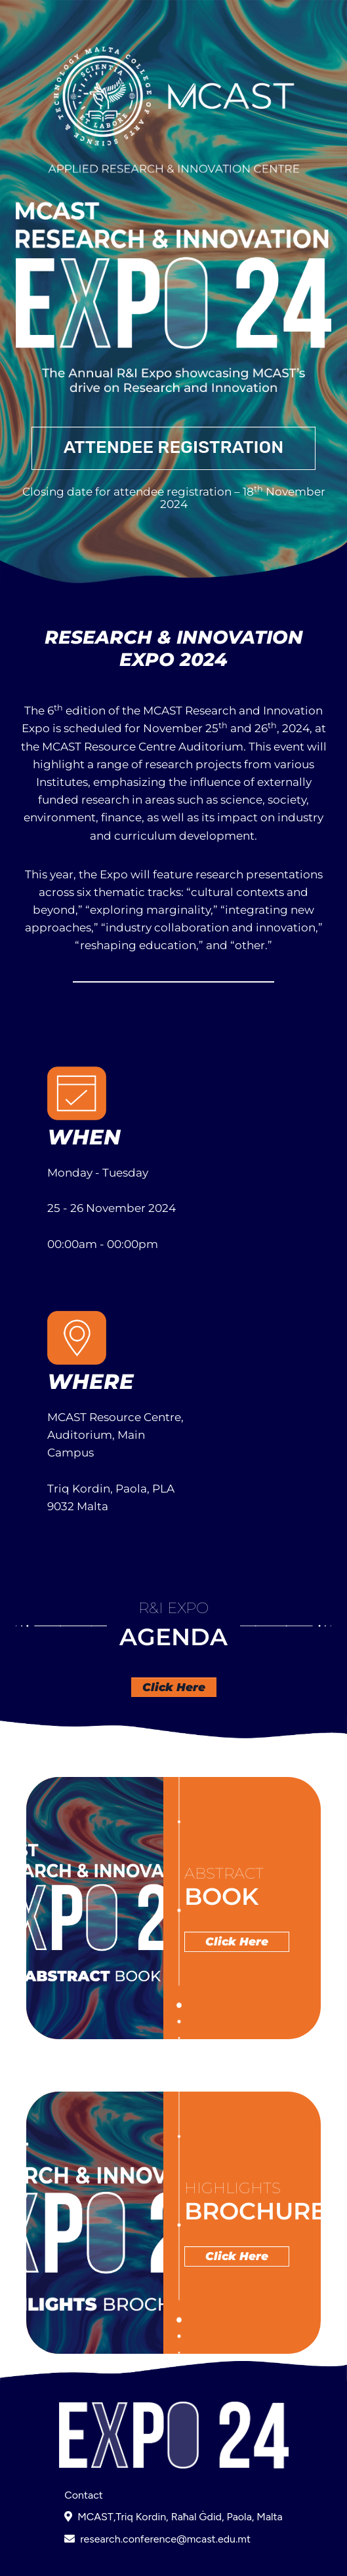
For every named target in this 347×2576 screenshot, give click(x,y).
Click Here (173, 1687)
